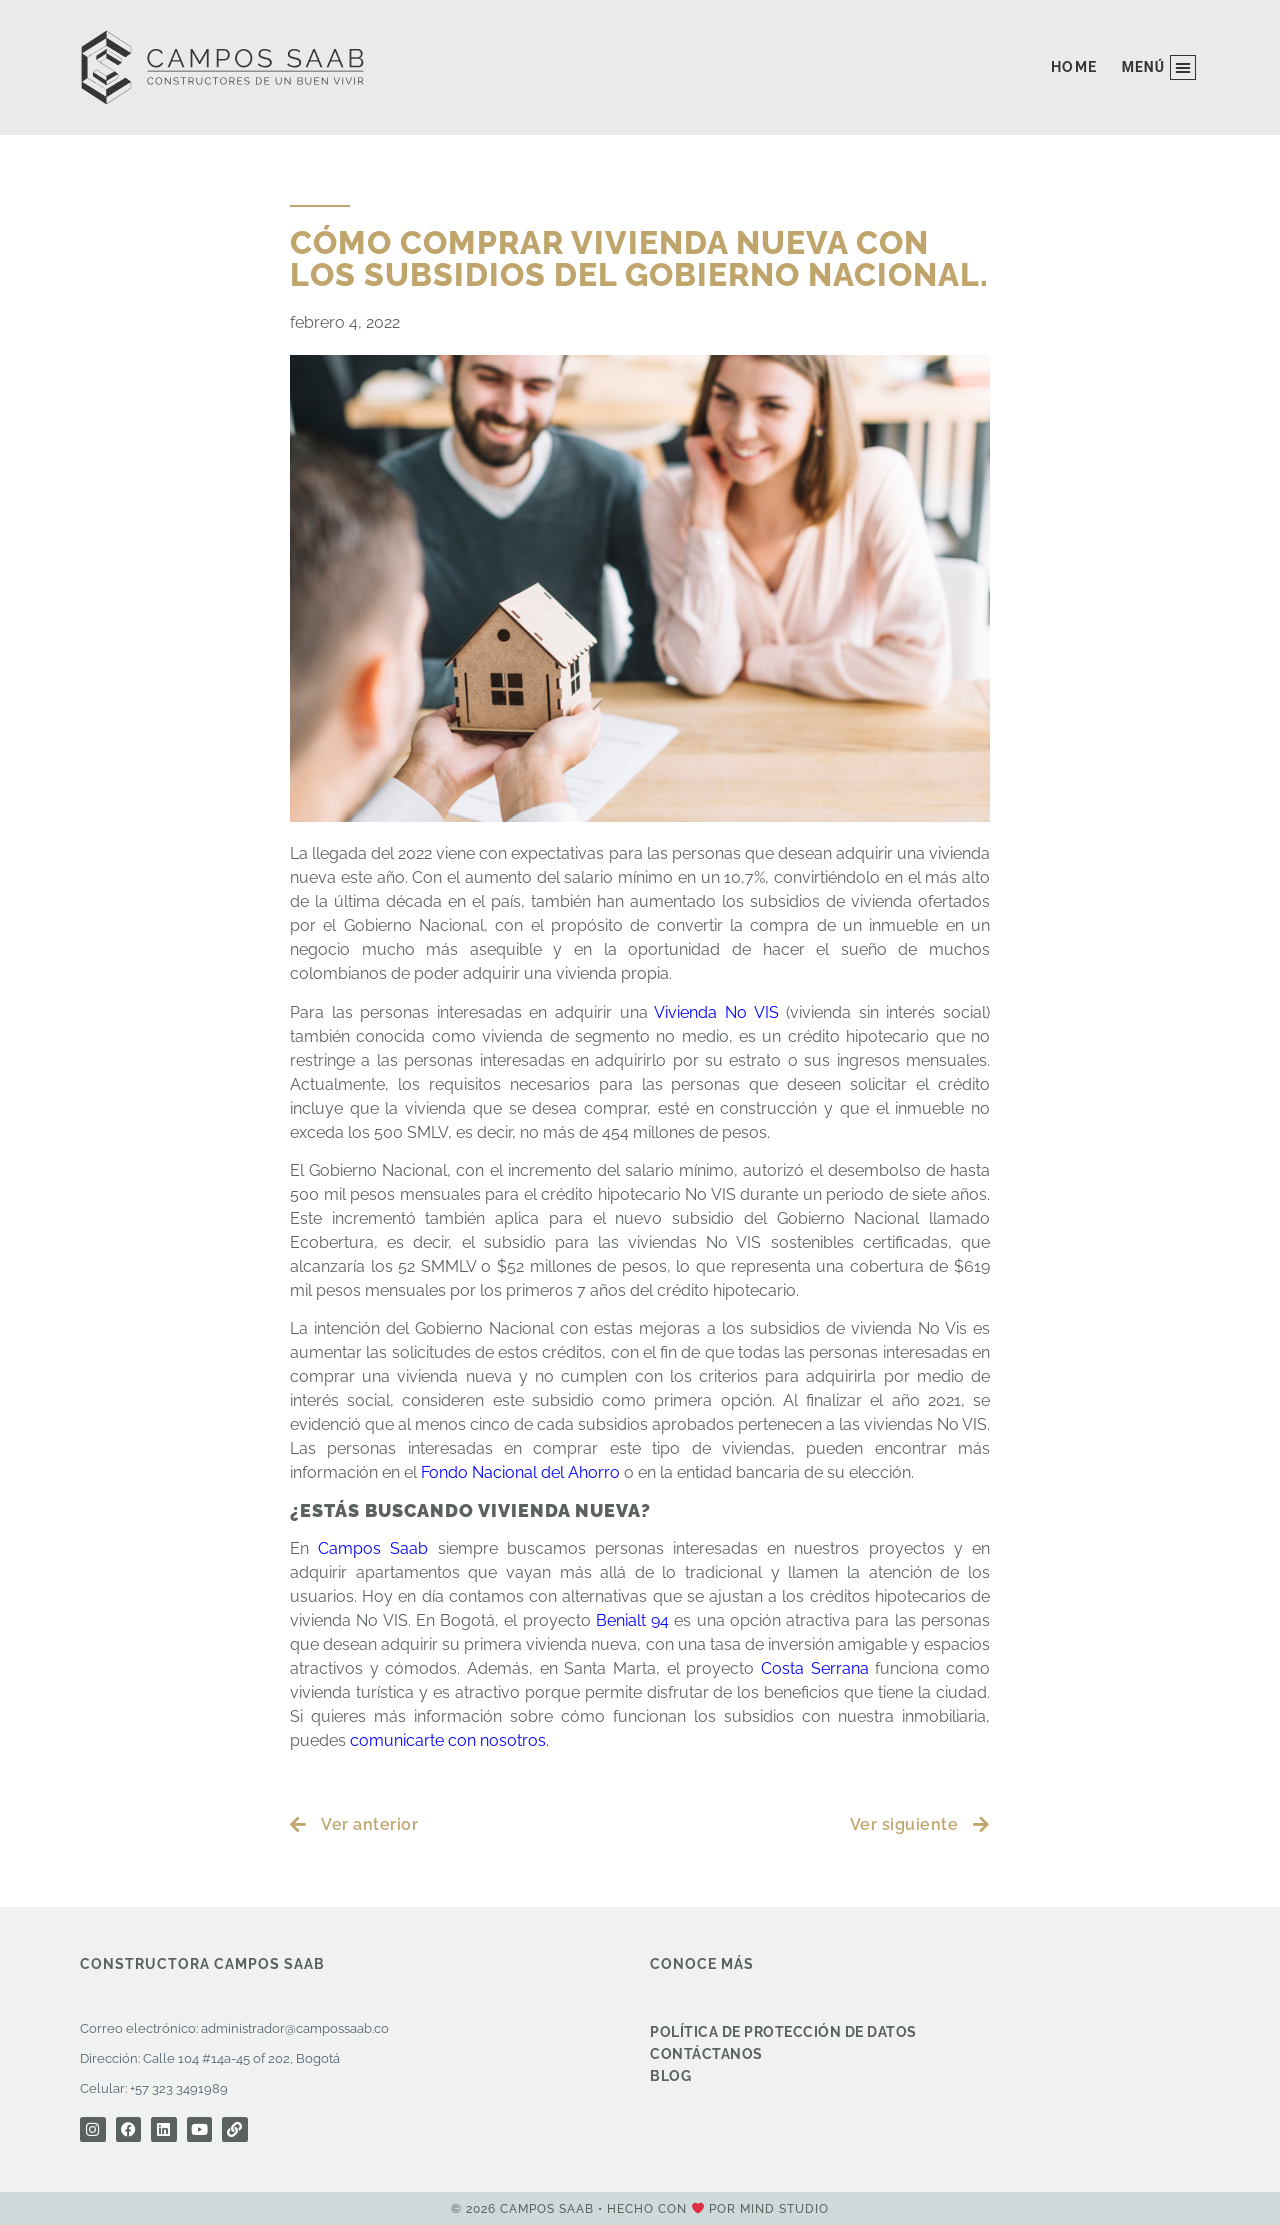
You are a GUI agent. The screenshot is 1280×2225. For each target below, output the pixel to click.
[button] (1159, 67)
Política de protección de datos (783, 2032)
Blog (670, 2076)
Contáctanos (706, 2054)
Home (1074, 67)
